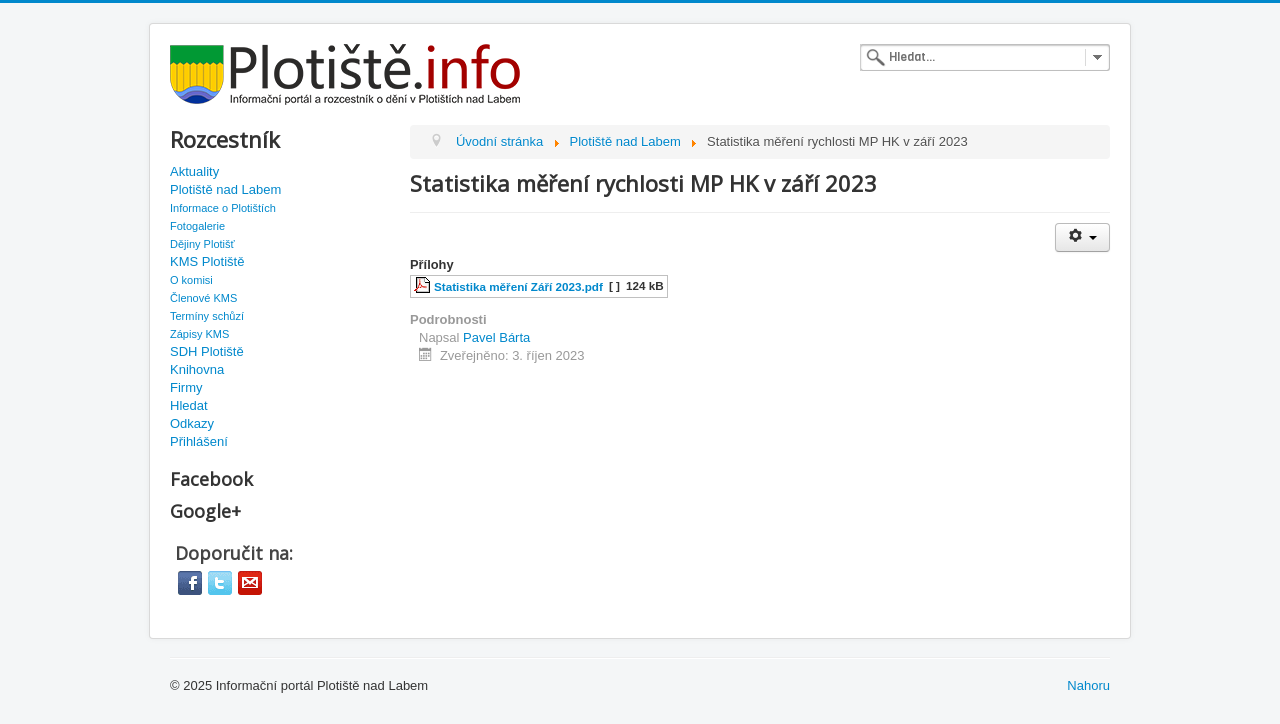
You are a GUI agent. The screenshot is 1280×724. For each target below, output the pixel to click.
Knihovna (197, 369)
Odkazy (192, 423)
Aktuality (194, 171)
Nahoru (1088, 685)
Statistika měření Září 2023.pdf (518, 286)
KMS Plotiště (207, 261)
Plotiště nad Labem (225, 189)
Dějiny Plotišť (202, 244)
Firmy (186, 387)
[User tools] (1082, 237)
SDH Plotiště (207, 351)
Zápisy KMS (199, 334)
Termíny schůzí (207, 316)
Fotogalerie (197, 226)
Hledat (189, 405)
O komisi (191, 280)
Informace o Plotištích (223, 208)
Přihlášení (199, 441)
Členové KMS (203, 298)
